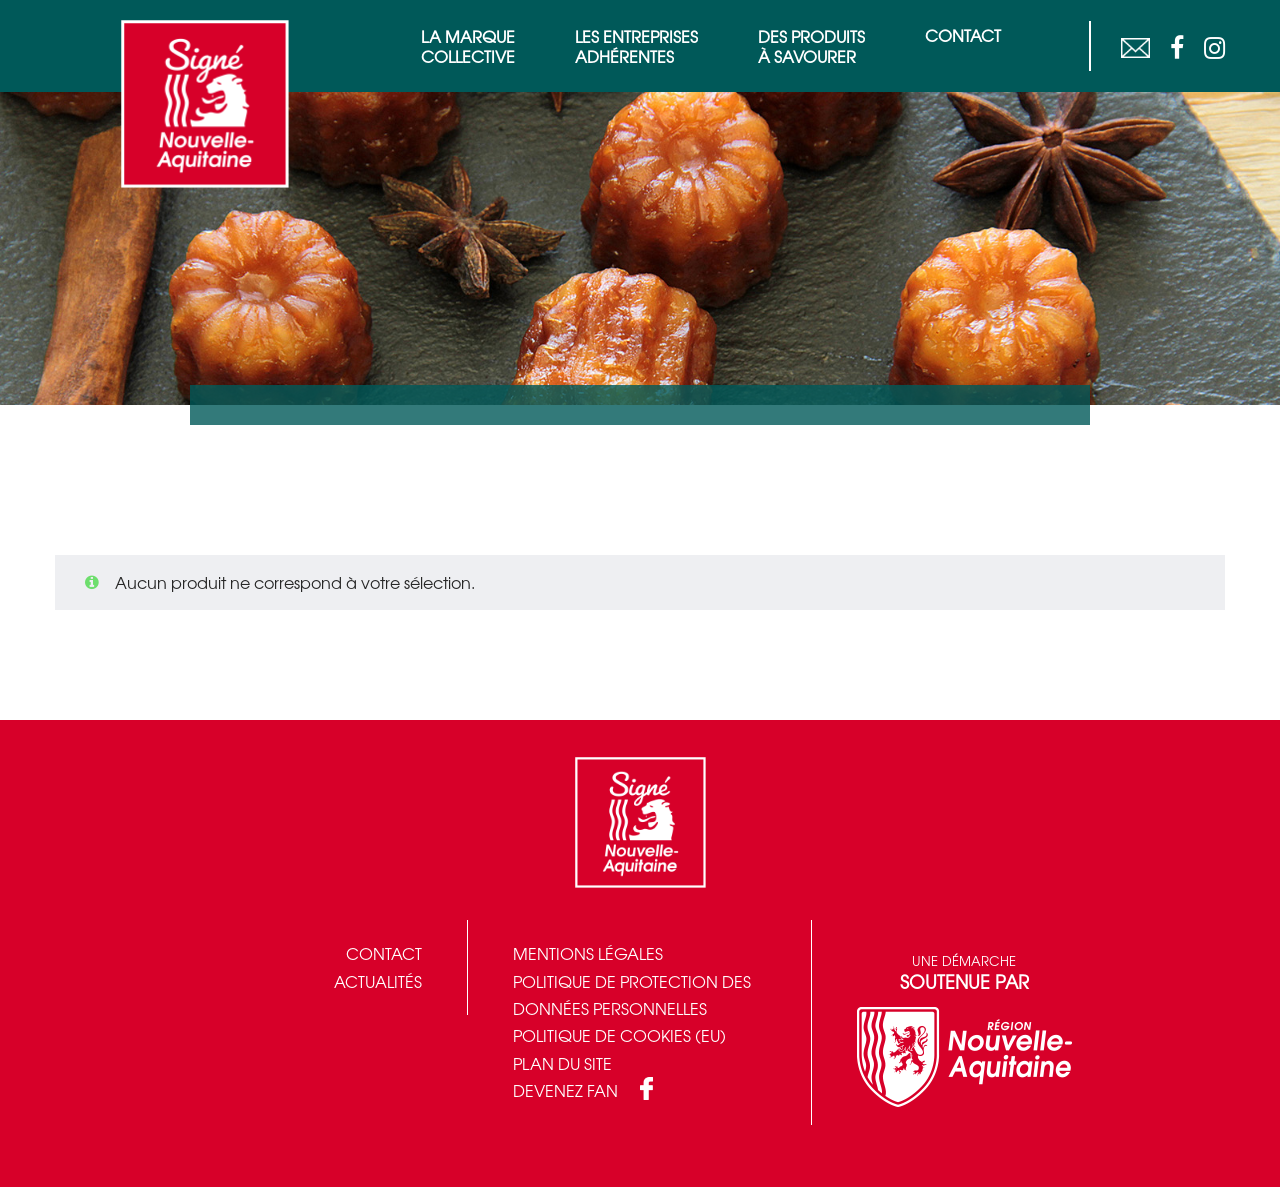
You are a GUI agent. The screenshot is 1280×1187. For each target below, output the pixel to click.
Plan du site (562, 1063)
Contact (384, 953)
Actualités (378, 981)
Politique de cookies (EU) (619, 1035)
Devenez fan (565, 1090)
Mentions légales (588, 953)
